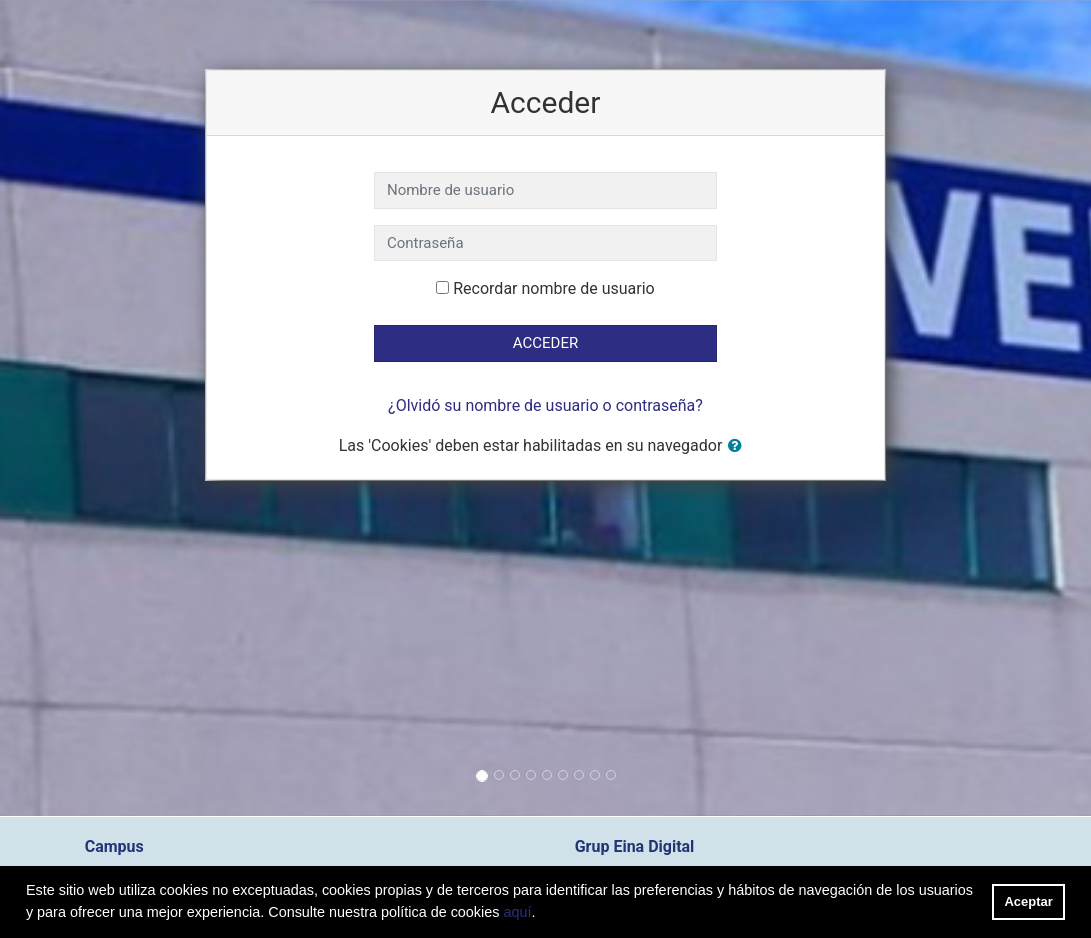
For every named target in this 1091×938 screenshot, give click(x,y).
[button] (739, 446)
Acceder (545, 343)
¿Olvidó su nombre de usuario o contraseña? (545, 405)
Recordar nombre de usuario (553, 288)
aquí (517, 912)
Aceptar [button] (1029, 901)
